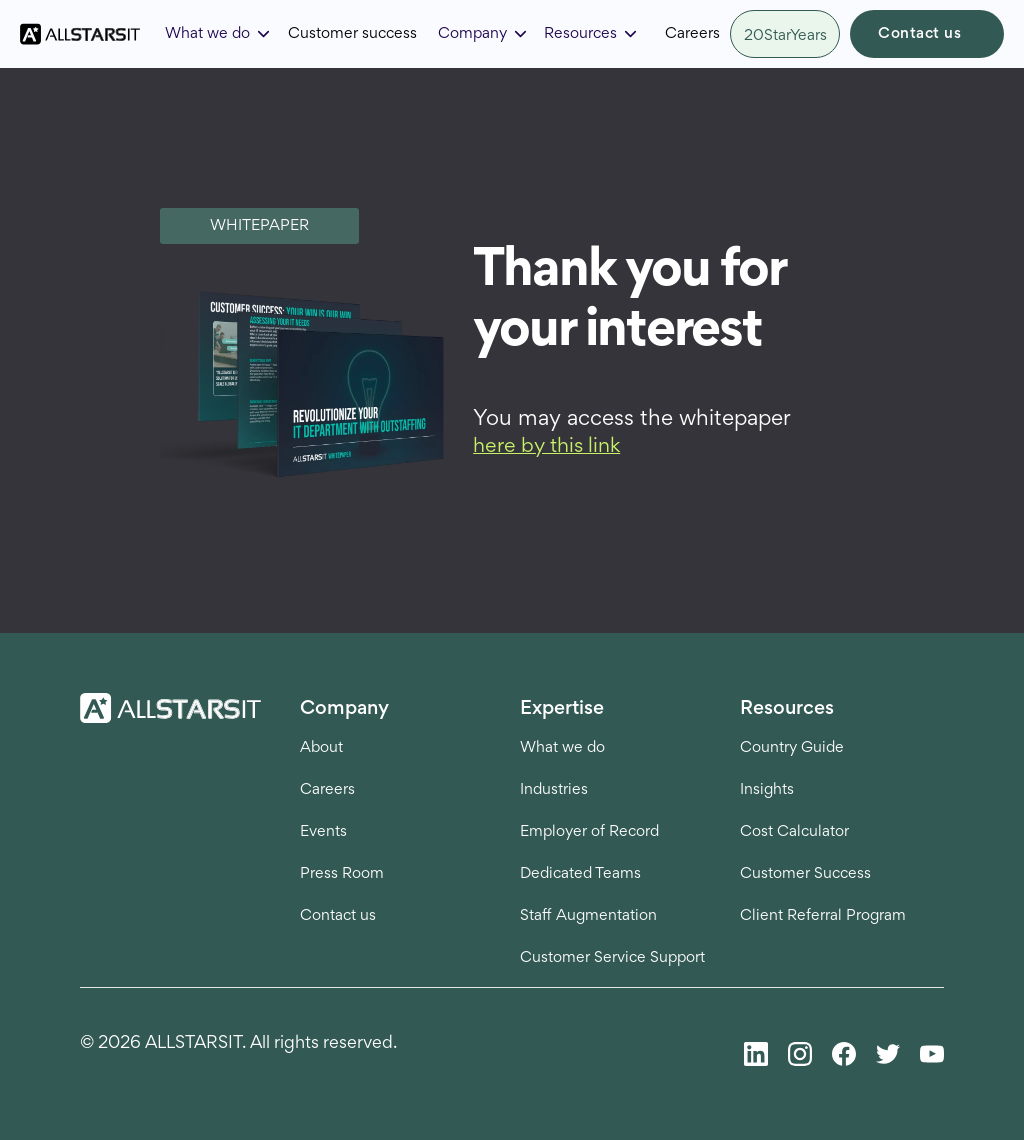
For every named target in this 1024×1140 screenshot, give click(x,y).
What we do (562, 748)
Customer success (352, 34)
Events (323, 832)
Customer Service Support (612, 958)
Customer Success (805, 874)
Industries (554, 790)
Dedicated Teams (580, 874)
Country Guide (792, 748)
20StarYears (785, 36)
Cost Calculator (794, 832)
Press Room (342, 874)
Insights (767, 790)
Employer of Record (589, 832)
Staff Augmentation (588, 916)
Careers (692, 34)
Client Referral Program (823, 916)
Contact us (919, 34)
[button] (218, 34)
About (321, 748)
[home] (80, 34)
